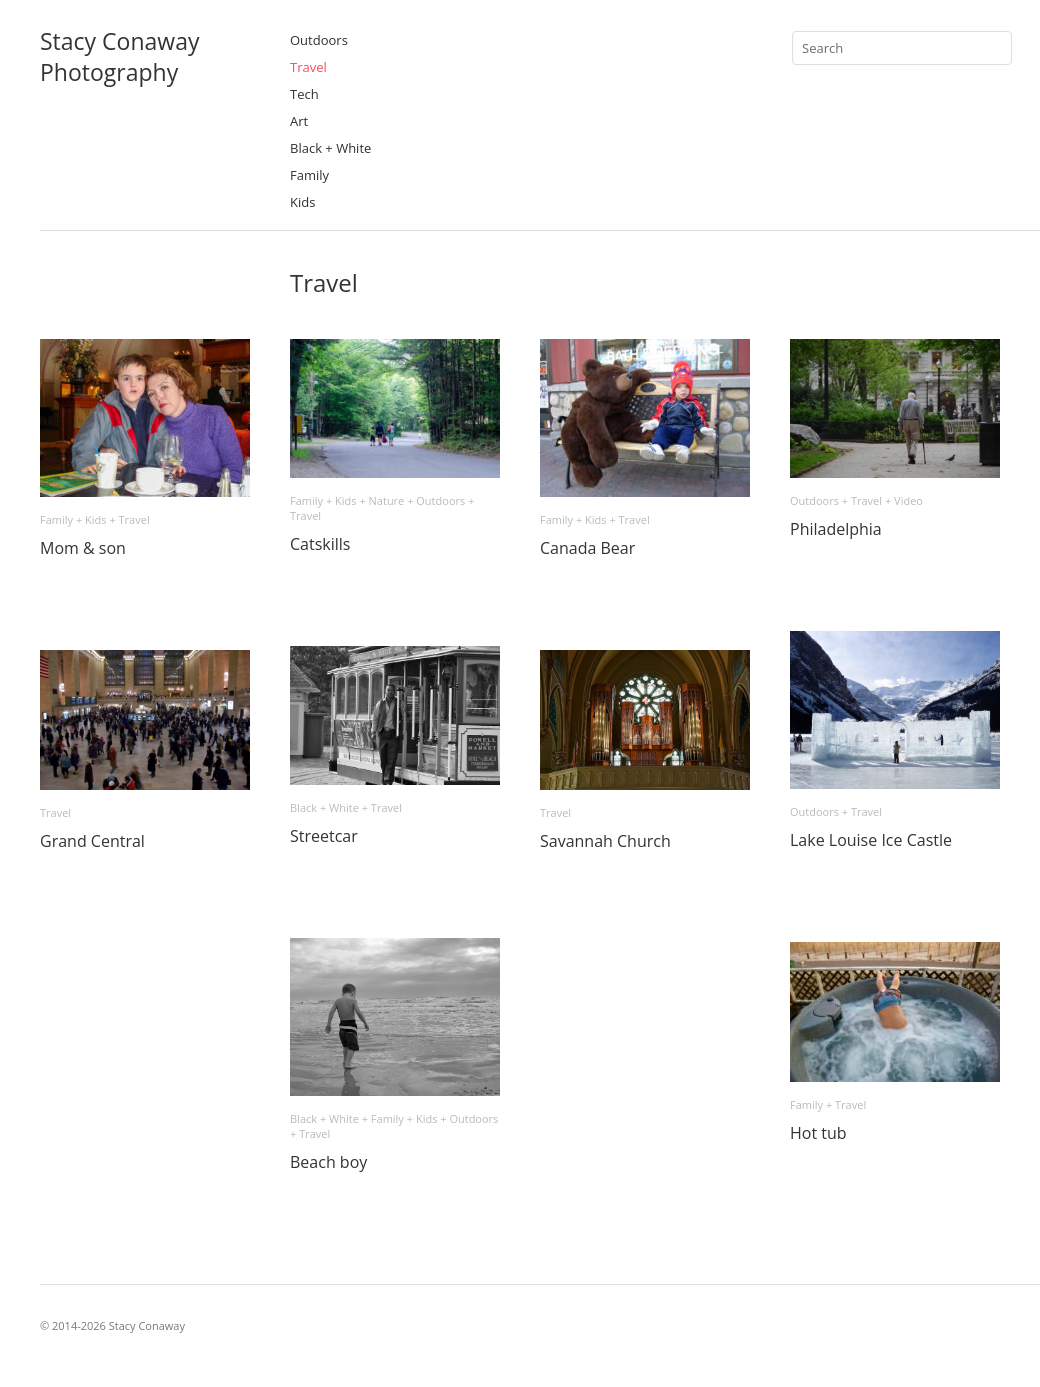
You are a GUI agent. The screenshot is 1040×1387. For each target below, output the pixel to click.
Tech (304, 94)
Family (309, 175)
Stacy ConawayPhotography (119, 56)
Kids (302, 202)
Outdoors (319, 40)
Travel (308, 67)
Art (299, 121)
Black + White (330, 148)
